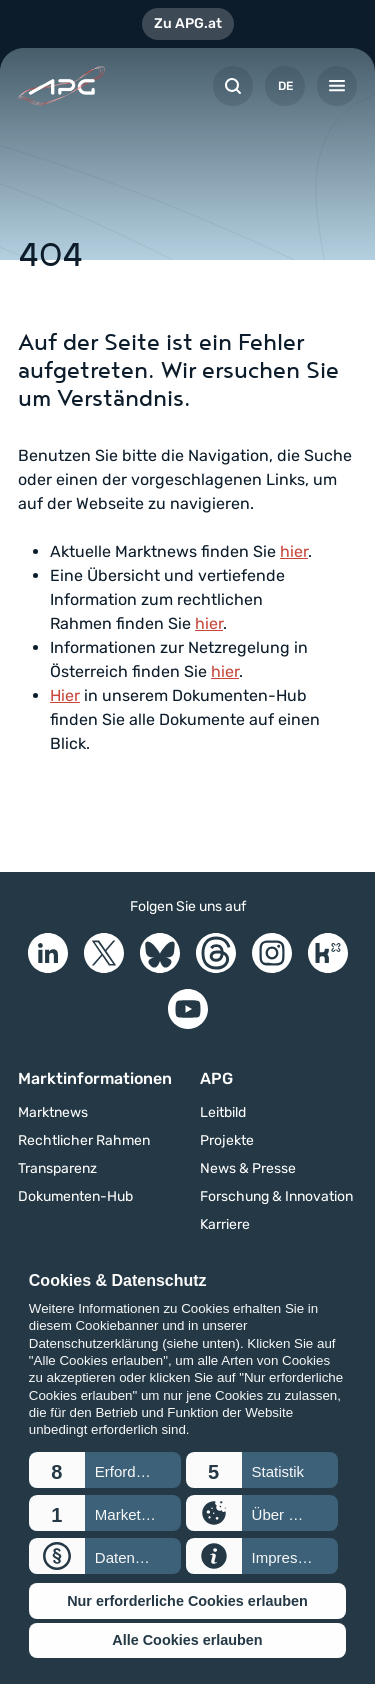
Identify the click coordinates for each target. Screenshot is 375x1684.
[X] (104, 953)
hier (294, 551)
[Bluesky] (160, 953)
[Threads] (216, 953)
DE (285, 86)
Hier (65, 695)
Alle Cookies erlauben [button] (187, 1640)
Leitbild (223, 1113)
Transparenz (57, 1169)
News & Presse (248, 1169)
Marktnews (53, 1113)
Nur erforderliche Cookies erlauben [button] (187, 1601)
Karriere (225, 1225)
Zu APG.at (188, 23)
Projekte (227, 1141)
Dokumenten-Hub (75, 1197)
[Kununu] (328, 953)
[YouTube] (188, 1009)
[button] (105, 1470)
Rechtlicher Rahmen (84, 1141)
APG (216, 1078)
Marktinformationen (95, 1078)
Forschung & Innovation (276, 1197)
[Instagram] (272, 953)
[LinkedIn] (48, 953)
